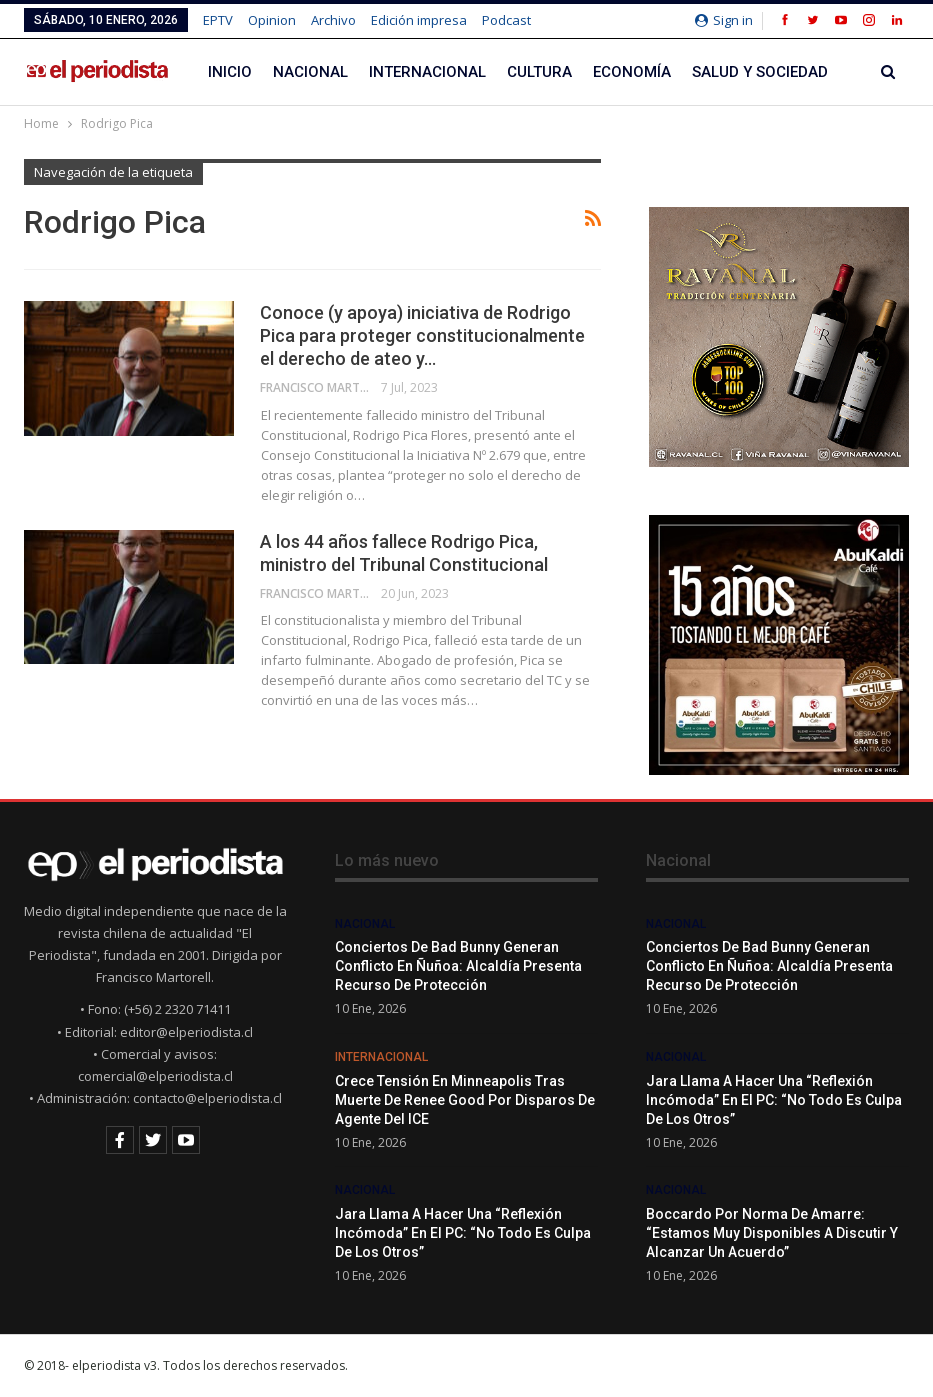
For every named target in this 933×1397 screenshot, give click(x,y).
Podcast (506, 20)
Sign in (724, 20)
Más (708, 72)
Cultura (539, 72)
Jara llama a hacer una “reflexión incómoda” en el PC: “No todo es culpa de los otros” (463, 1233)
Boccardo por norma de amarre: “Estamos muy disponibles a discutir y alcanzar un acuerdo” (772, 1233)
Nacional (310, 72)
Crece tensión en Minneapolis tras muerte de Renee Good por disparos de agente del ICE (465, 1100)
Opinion (272, 20)
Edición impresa (419, 20)
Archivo (333, 20)
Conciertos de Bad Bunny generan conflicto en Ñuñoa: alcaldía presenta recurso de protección (458, 966)
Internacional (427, 72)
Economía (632, 72)
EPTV (218, 20)
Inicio (230, 72)
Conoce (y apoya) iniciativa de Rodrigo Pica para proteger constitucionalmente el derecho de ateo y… (422, 335)
